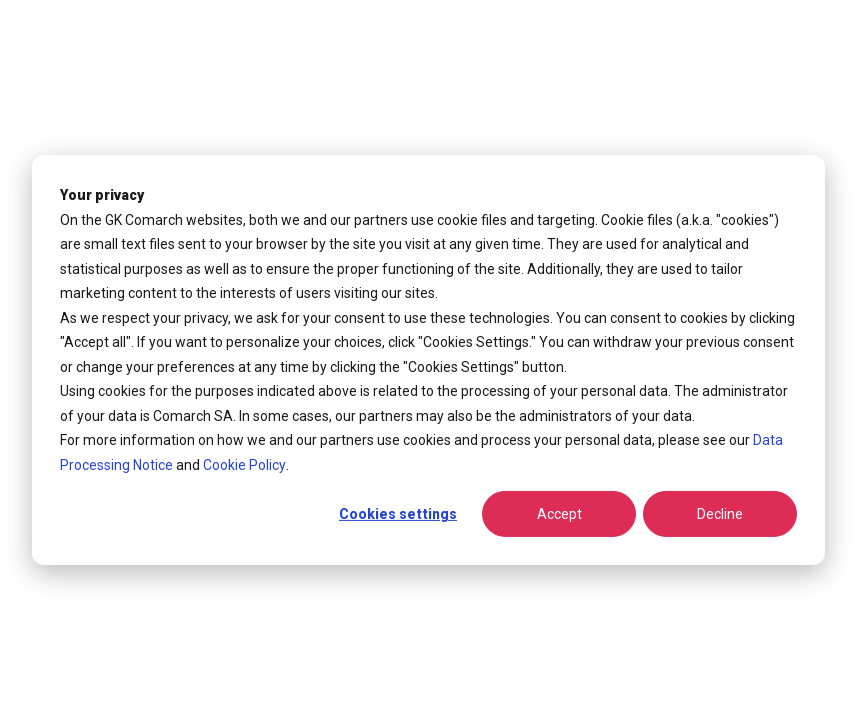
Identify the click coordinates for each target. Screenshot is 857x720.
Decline (720, 514)
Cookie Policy (244, 464)
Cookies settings (398, 514)
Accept (559, 514)
